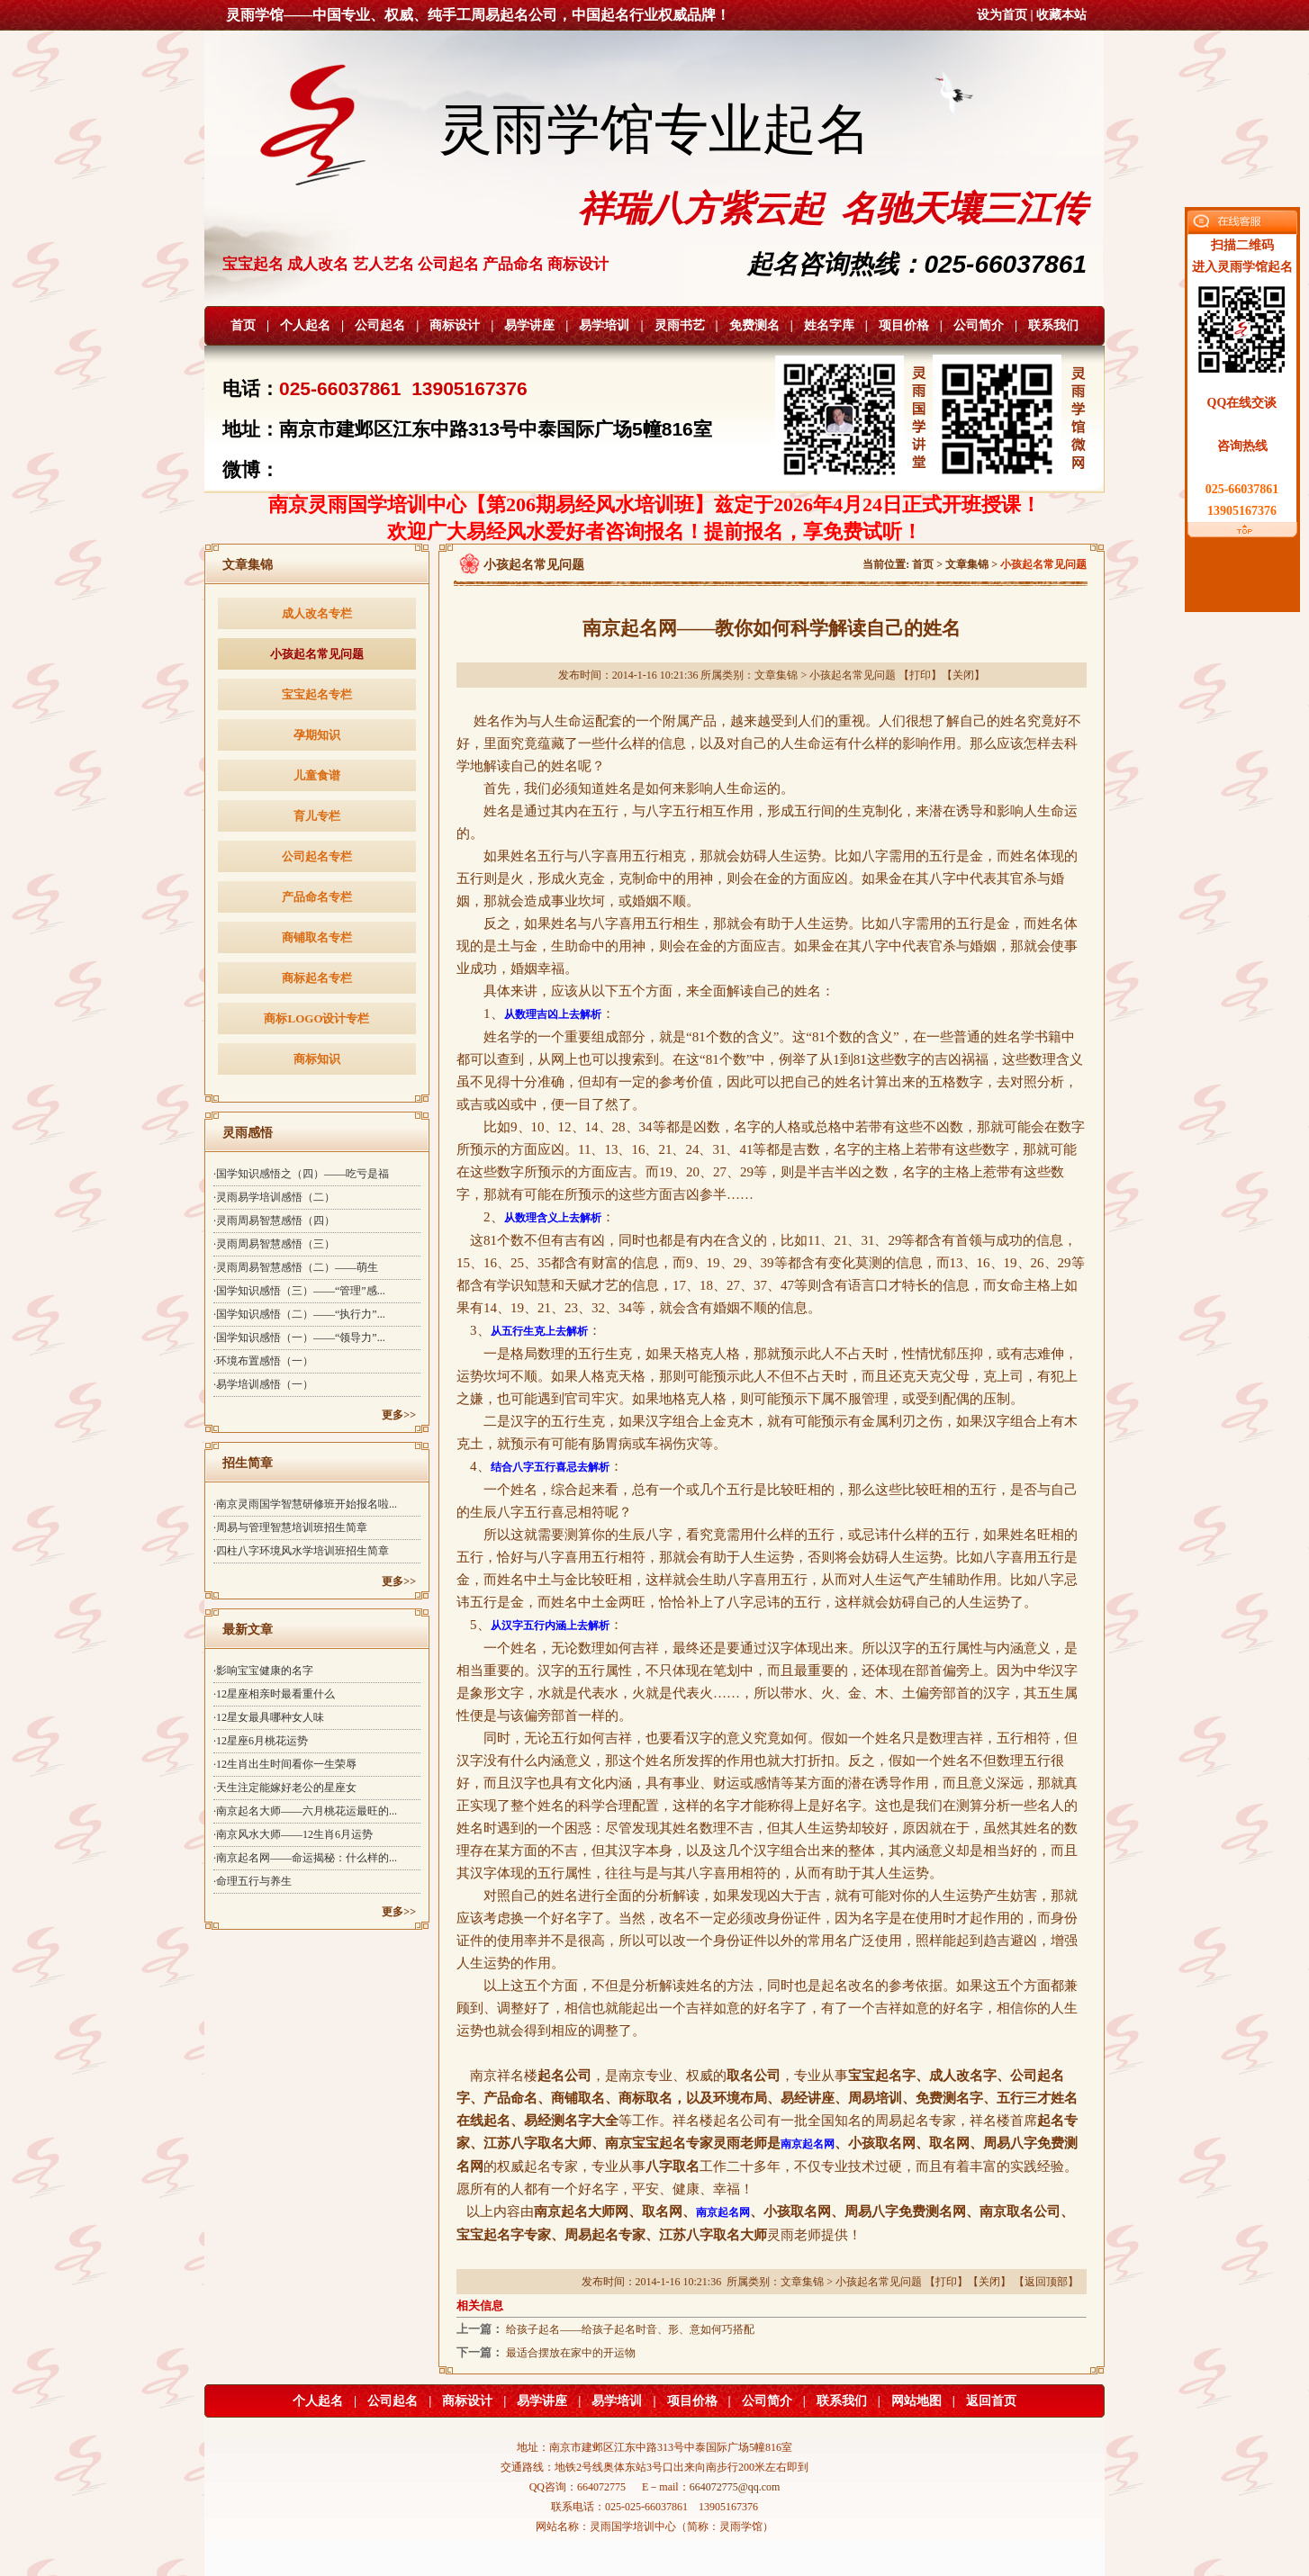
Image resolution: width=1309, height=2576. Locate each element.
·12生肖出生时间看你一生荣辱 (285, 1764)
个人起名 (305, 325)
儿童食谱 (316, 775)
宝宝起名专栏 (317, 694)
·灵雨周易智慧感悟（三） (274, 1244)
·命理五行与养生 (252, 1881)
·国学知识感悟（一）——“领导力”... (299, 1337)
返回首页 (991, 2401)
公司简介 (978, 325)
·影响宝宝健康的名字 (263, 1670)
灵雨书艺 (679, 325)
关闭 (963, 675)
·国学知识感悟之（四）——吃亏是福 (301, 1173)
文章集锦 (967, 564)
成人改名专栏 (317, 613)
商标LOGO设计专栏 (316, 1018)
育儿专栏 (316, 816)
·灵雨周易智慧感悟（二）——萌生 (295, 1267)
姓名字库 (829, 325)
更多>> (399, 1415)
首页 (243, 325)
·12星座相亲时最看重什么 (274, 1694)
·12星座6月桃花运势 (260, 1740)
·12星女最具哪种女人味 (268, 1717)
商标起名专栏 (317, 978)
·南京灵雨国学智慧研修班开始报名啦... (305, 1504)
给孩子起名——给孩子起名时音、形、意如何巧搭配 (630, 2329)
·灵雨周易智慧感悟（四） (274, 1220)
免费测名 (754, 325)
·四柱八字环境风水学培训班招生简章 (301, 1551)
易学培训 (604, 325)
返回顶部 (1046, 2281)
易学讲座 (529, 325)
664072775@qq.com (735, 2487)
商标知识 (316, 1059)
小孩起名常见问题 (317, 654)
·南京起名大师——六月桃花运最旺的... (305, 1811)
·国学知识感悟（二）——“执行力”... (299, 1314)
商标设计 (454, 325)
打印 (920, 675)
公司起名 (380, 325)
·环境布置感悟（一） (263, 1361)
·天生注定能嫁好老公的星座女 (285, 1787)
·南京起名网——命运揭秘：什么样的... (305, 1857)
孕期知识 (316, 735)
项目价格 (904, 325)
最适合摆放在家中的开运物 (571, 2352)
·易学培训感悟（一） (263, 1384)
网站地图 (916, 2401)
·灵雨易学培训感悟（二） (274, 1197)
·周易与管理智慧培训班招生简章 (290, 1527)
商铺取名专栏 (317, 937)
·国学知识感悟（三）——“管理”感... (299, 1290)
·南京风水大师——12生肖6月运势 (293, 1834)
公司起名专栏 (317, 856)
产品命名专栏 (317, 897)
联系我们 (1053, 325)
